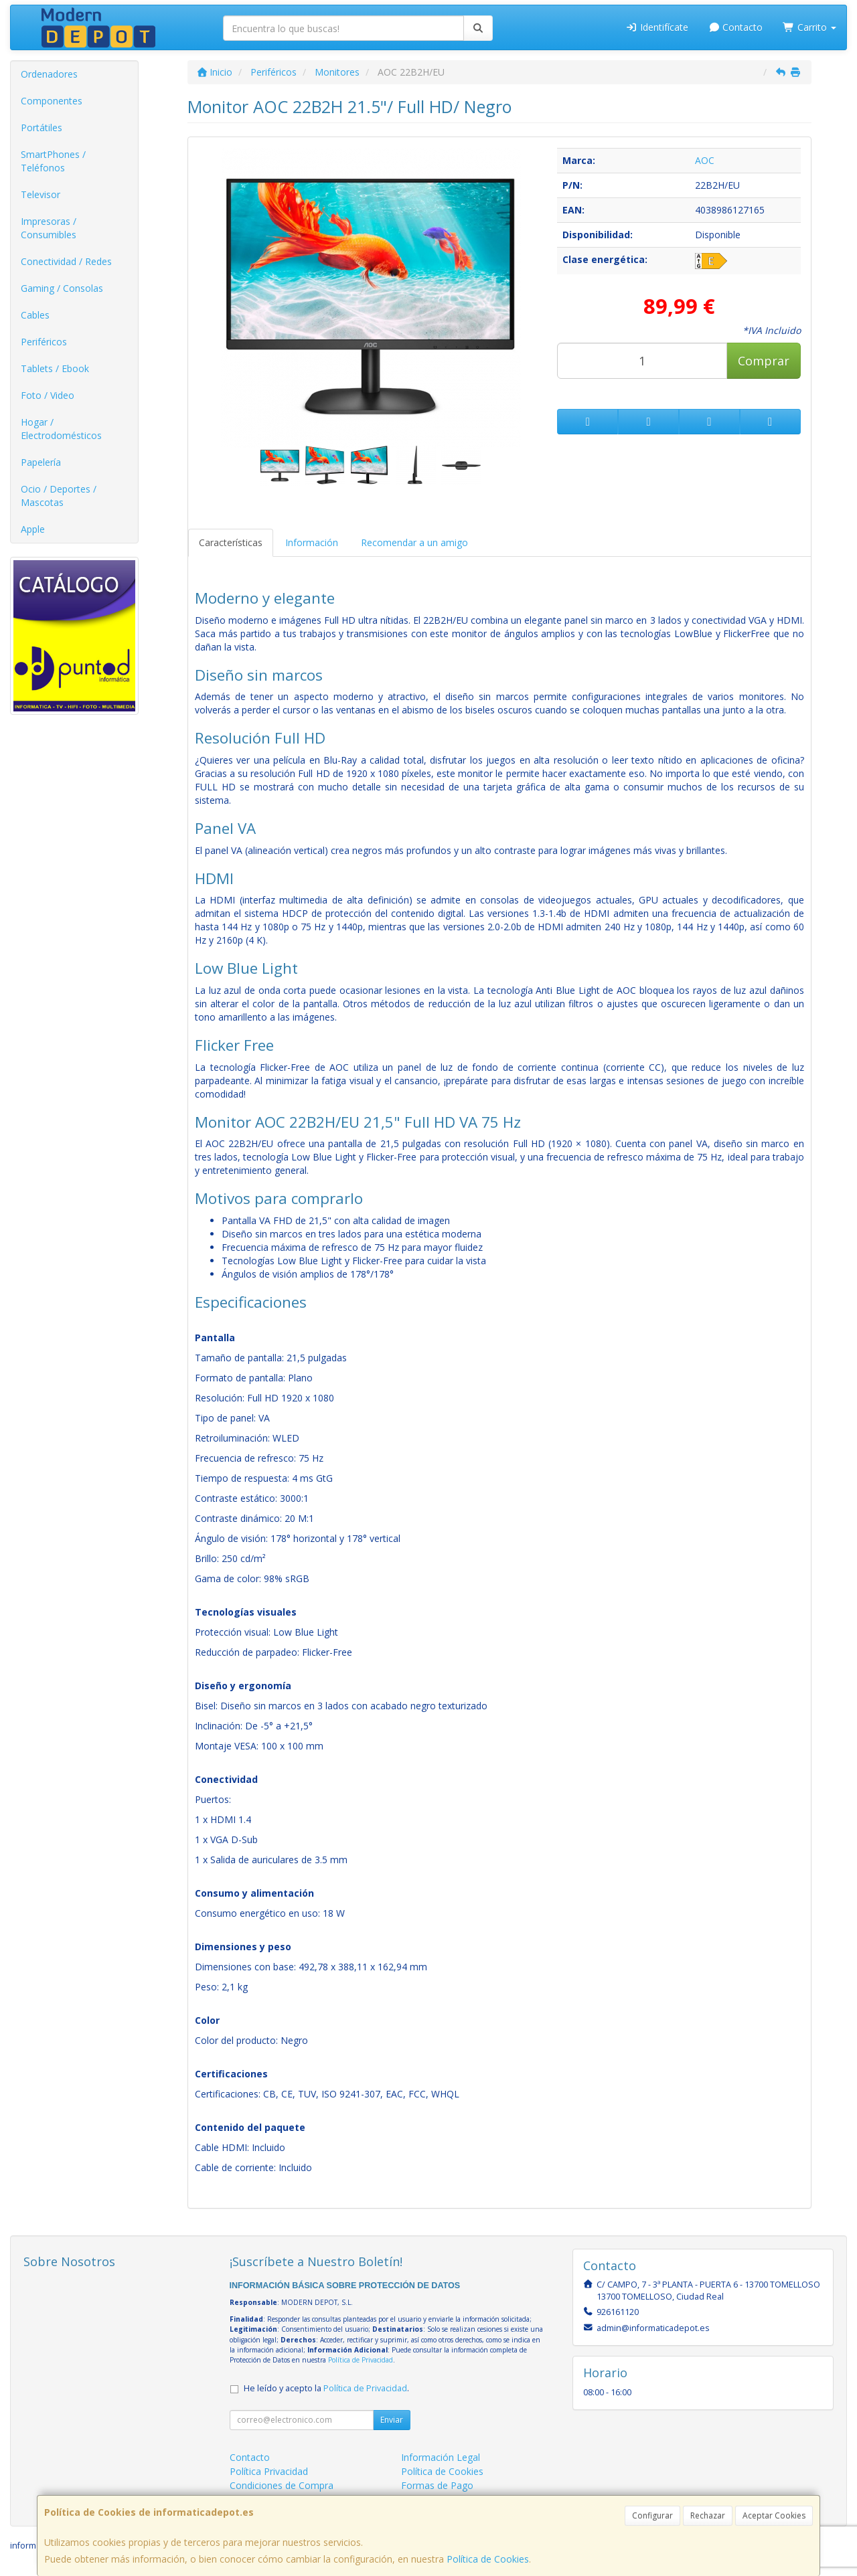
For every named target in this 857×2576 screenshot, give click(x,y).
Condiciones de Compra (281, 2485)
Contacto (735, 27)
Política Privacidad (269, 2471)
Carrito (809, 27)
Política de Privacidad (360, 2360)
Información (311, 542)
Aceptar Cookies (774, 2515)
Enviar (391, 2419)
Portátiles (41, 127)
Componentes (51, 100)
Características (230, 542)
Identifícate (656, 27)
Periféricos (44, 341)
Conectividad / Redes (66, 261)
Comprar (763, 361)
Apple (33, 529)
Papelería (41, 462)
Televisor (40, 194)
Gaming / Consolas (62, 288)
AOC (704, 160)
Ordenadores (49, 74)
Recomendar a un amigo (414, 542)
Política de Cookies (488, 2559)
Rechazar (707, 2515)
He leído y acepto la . (326, 2388)
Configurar (652, 2515)
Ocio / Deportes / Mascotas (58, 496)
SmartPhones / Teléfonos (53, 161)
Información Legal (440, 2457)
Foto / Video (47, 395)
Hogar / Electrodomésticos (61, 429)
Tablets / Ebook (55, 368)
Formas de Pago (437, 2485)
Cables (35, 315)
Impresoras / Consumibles (48, 228)
